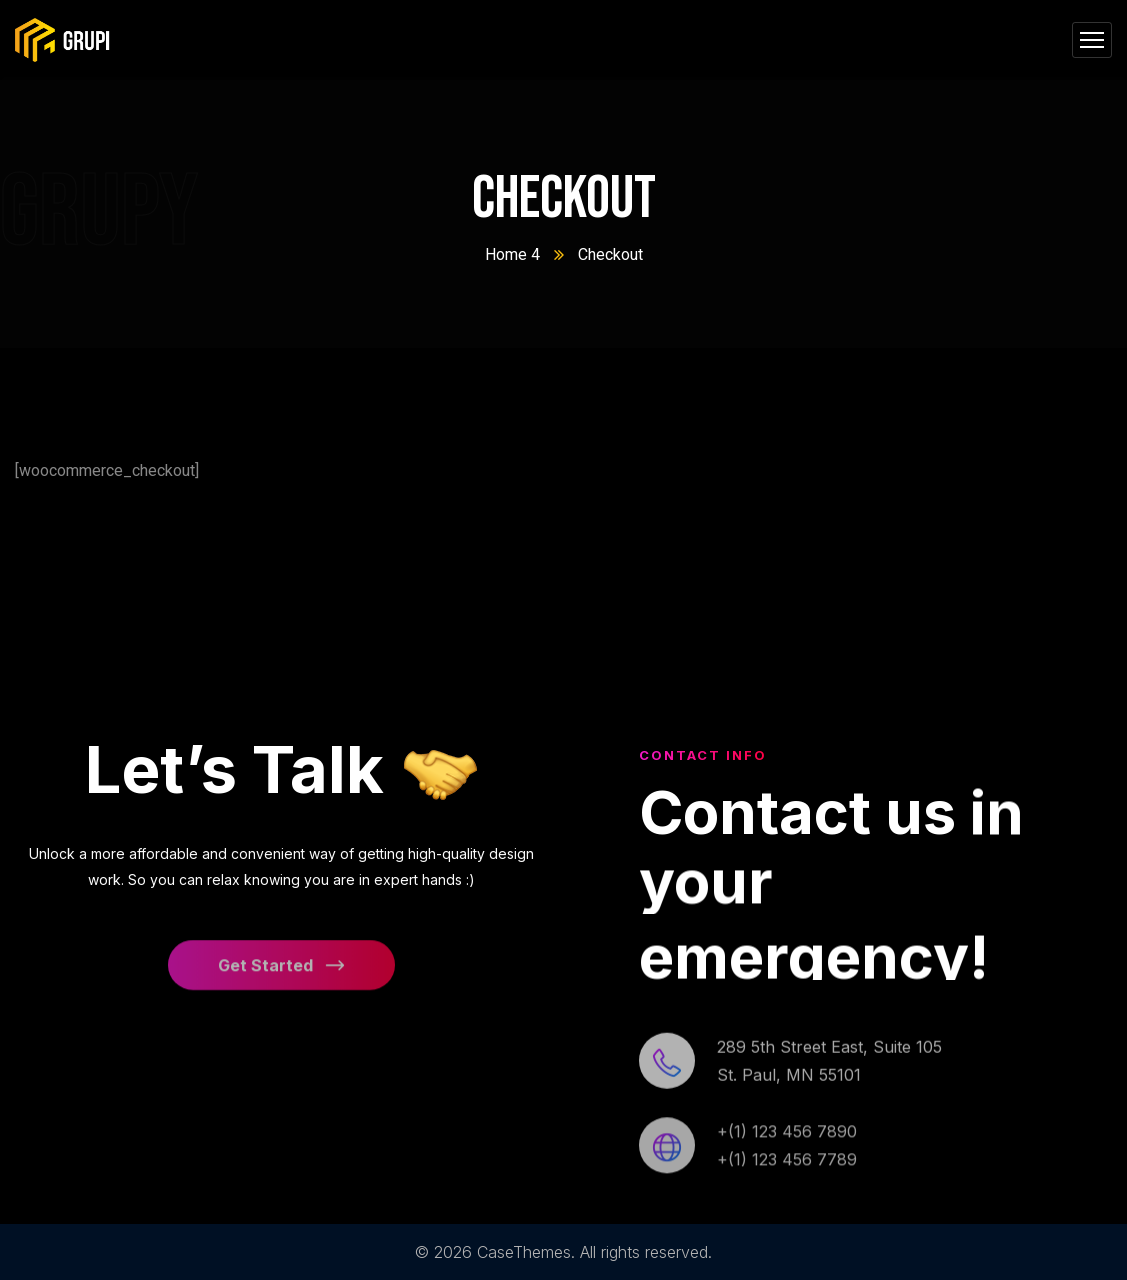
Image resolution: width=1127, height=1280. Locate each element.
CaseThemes (524, 1252)
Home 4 (512, 254)
